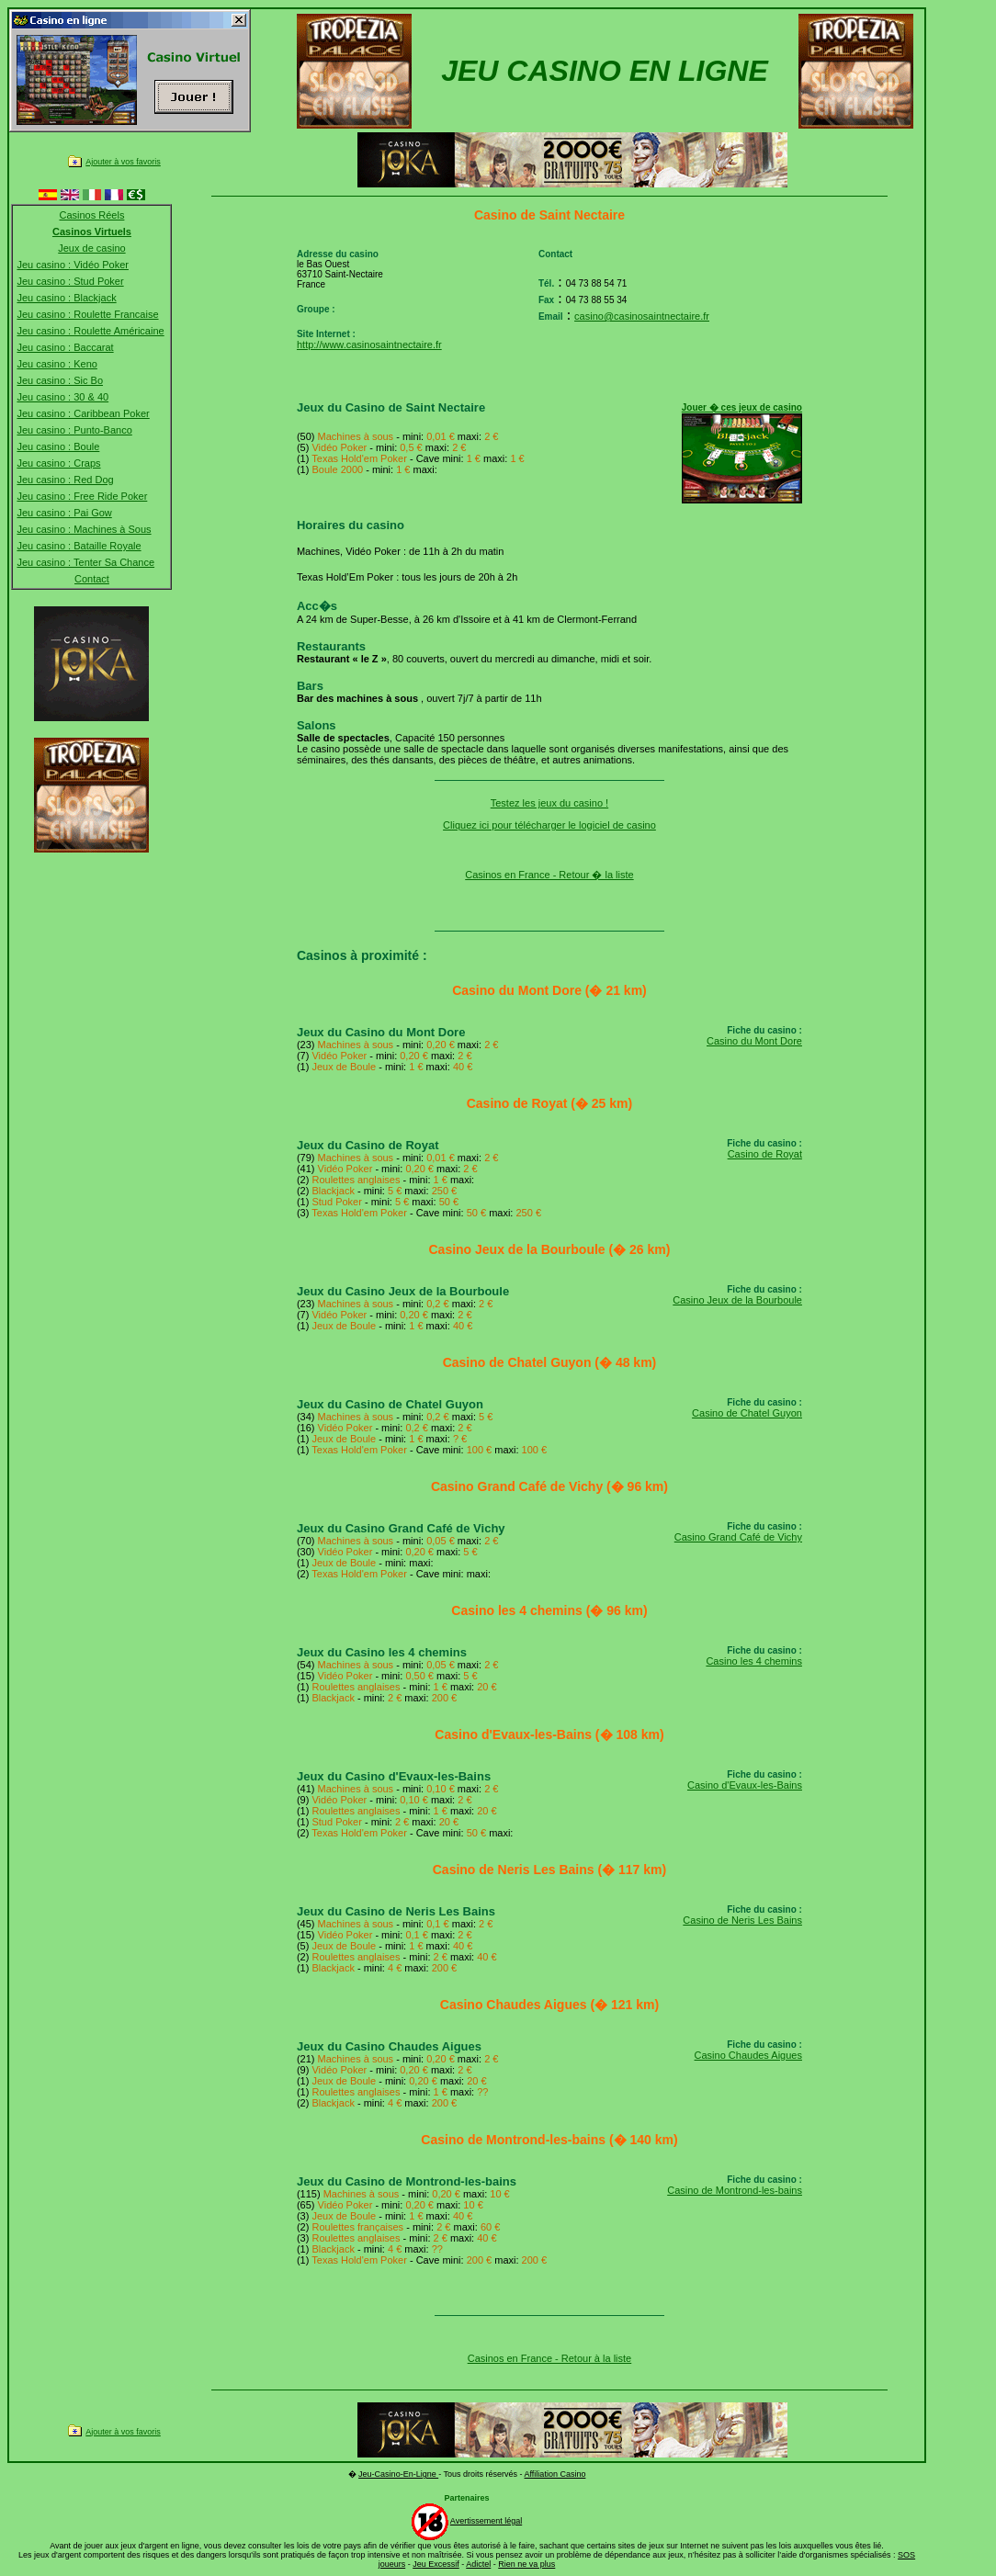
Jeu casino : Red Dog (65, 479)
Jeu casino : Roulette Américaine (90, 330)
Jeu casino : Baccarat (65, 347)
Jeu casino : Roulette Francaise (87, 314)
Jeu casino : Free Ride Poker (82, 496)
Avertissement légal (486, 2520)
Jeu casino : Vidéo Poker (72, 264)
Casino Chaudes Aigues (748, 2055)
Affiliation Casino (555, 2474)
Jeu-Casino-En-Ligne (398, 2474)
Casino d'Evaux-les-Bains (744, 1785)
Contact (91, 578)
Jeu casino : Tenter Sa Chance (85, 562)
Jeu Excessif (436, 2564)
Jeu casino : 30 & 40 (62, 396)
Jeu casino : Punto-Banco (74, 429)
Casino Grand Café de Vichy (738, 1536)
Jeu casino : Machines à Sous (84, 529)
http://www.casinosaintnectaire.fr (369, 344)
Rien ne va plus (526, 2564)
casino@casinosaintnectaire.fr (641, 316)
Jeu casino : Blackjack (66, 297)
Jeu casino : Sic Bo (60, 380)
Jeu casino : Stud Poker (70, 281)
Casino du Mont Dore (754, 1040)
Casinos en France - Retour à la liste (550, 2358)
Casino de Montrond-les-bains (734, 2190)
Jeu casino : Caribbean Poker (83, 413)
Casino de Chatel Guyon (747, 1412)
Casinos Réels (91, 214)
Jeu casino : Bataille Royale (79, 545)
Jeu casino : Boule (58, 446)
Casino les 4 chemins (754, 1660)
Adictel (478, 2564)
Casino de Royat (765, 1153)
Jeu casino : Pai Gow (64, 512)
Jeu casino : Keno (56, 363)
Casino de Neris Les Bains (742, 1920)
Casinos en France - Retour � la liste (549, 874)
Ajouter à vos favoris (123, 161)
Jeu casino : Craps (58, 463)
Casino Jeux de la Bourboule (737, 1299)
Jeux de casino (91, 248)
